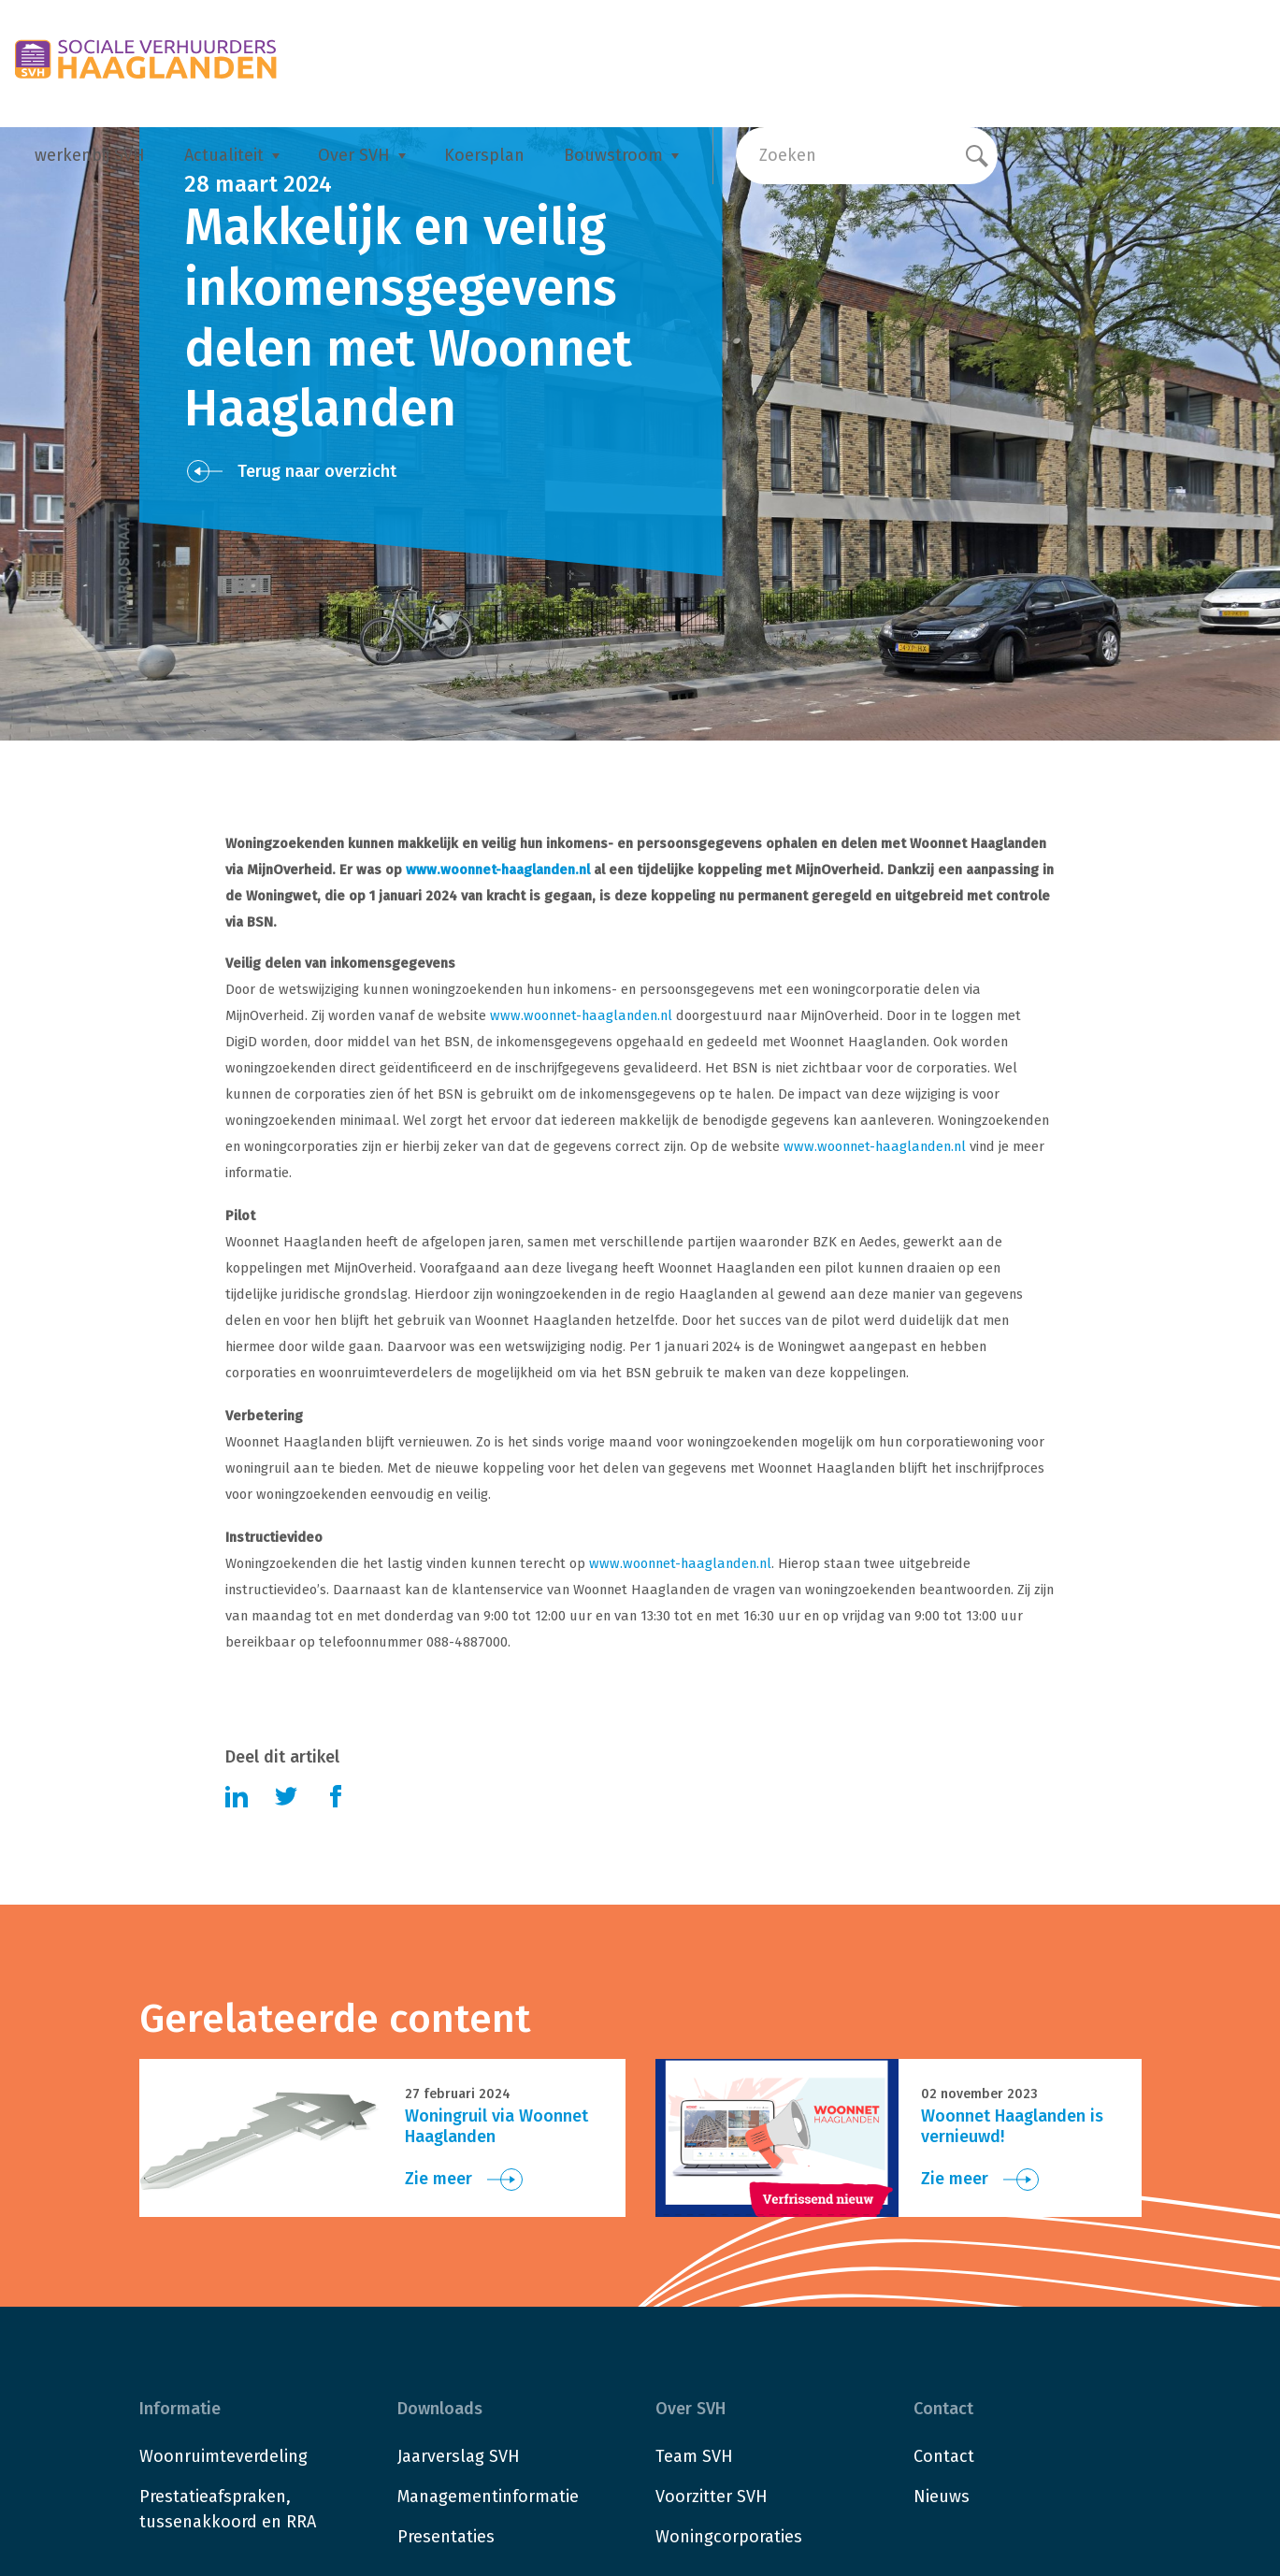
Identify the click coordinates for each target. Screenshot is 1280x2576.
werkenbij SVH (90, 155)
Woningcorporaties (728, 2536)
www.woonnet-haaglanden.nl (498, 869)
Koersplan (484, 155)
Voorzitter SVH (711, 2496)
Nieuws (941, 2496)
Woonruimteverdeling (223, 2456)
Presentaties (446, 2536)
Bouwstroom (613, 155)
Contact (943, 2456)
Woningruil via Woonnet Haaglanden (496, 2126)
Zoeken (787, 155)
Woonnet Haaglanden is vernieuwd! (1012, 2126)
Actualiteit (224, 155)
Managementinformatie (488, 2496)
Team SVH (694, 2456)
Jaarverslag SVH (458, 2456)
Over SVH (354, 155)
